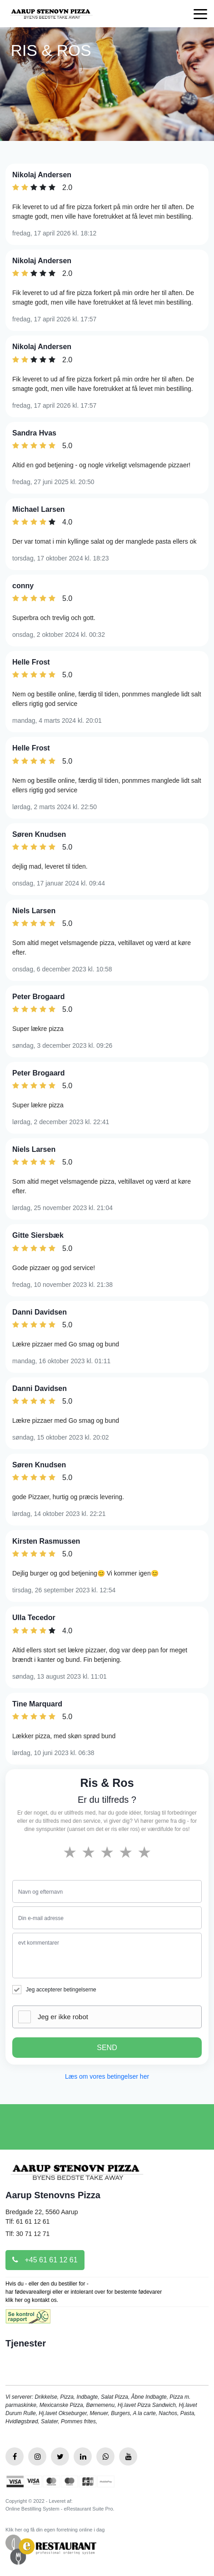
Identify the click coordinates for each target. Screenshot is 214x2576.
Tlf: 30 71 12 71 (27, 2233)
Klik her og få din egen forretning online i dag (55, 2529)
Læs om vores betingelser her (107, 2076)
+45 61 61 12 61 (45, 2260)
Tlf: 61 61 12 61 (27, 2221)
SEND (107, 2047)
